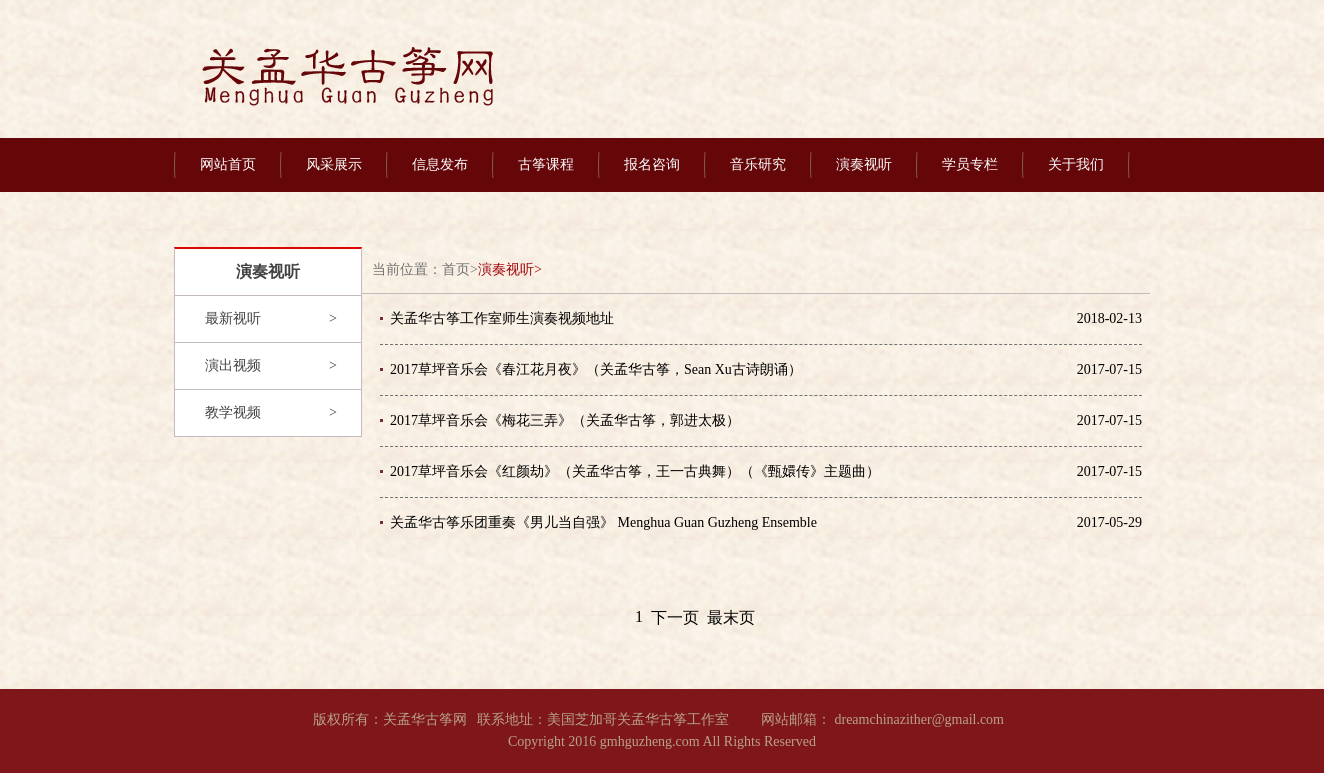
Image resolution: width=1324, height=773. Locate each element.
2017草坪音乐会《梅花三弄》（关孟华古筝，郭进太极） (565, 420)
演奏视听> (510, 269)
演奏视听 (864, 164)
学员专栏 (970, 164)
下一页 (675, 617)
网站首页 (228, 164)
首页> (460, 269)
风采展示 (334, 164)
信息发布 (440, 164)
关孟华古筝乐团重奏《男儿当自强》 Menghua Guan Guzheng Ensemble (603, 522)
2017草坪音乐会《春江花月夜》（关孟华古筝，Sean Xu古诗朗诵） (596, 369)
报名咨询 (652, 164)
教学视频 (233, 412)
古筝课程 (546, 164)
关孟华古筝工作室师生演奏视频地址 (502, 318)
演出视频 (233, 365)
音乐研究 (758, 164)
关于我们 (1076, 164)
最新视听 (233, 318)
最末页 (731, 617)
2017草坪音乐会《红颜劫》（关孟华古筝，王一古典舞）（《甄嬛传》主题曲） (635, 471)
